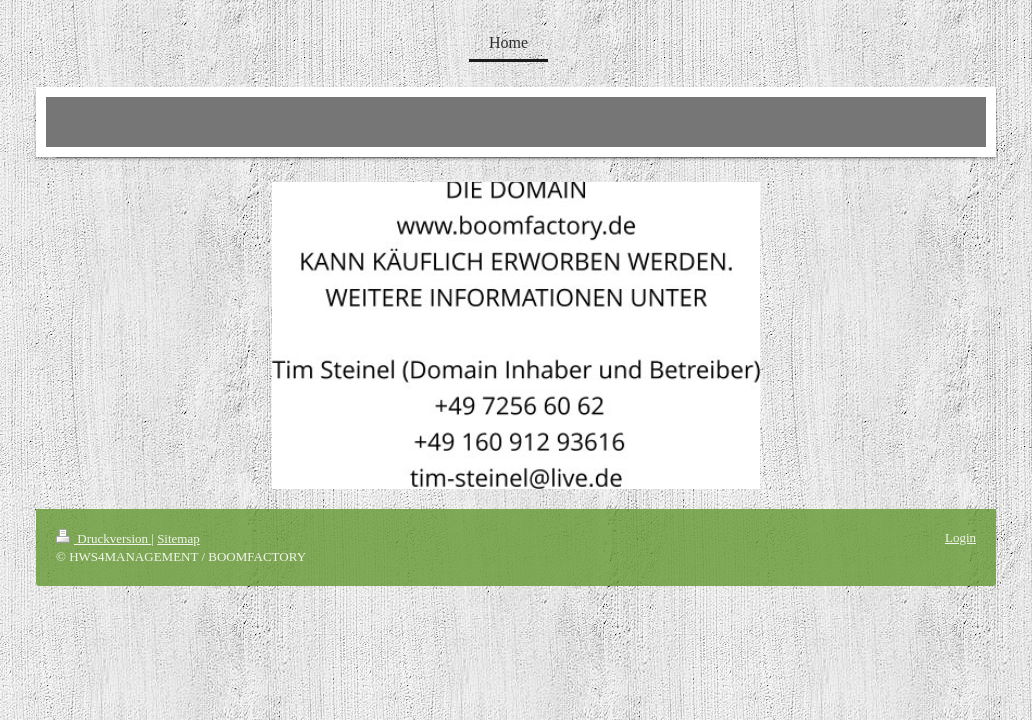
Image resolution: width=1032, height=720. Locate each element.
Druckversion (103, 538)
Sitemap (178, 538)
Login (960, 537)
